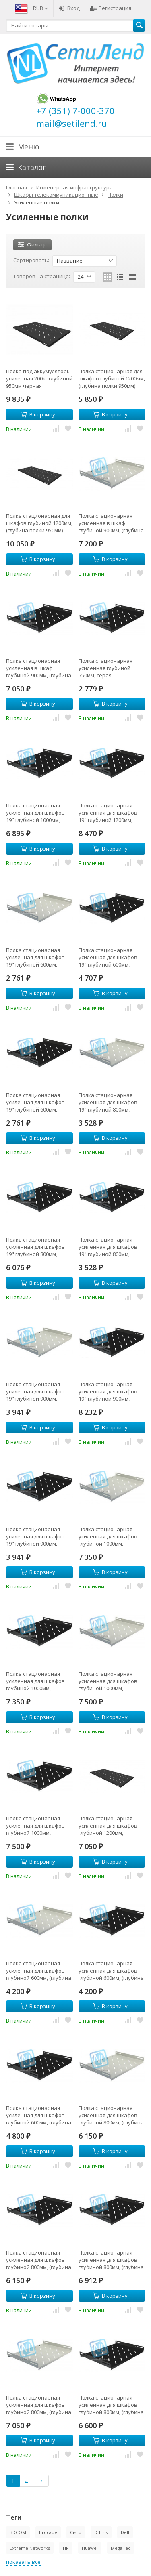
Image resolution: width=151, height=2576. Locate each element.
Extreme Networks (30, 2548)
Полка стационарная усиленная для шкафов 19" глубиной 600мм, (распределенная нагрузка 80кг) (35, 957)
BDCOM (18, 2532)
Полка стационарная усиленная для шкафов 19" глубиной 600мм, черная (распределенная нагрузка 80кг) (38, 1102)
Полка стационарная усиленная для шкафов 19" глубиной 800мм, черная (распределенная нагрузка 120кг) (38, 1247)
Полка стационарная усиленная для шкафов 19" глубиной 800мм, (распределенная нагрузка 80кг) (108, 1102)
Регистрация (110, 8)
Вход (69, 8)
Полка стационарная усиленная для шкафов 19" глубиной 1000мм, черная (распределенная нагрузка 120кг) (38, 813)
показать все (23, 2561)
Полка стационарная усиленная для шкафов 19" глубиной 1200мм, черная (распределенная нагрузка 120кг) (111, 813)
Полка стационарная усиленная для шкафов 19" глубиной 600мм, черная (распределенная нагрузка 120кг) (111, 957)
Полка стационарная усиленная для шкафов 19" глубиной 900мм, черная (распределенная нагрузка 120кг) (111, 1391)
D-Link (101, 2532)
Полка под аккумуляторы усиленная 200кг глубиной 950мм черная (39, 378)
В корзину (38, 414)
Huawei (90, 2548)
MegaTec (120, 2548)
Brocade (48, 2532)
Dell (125, 2532)
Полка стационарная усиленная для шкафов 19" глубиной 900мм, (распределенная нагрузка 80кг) (35, 1391)
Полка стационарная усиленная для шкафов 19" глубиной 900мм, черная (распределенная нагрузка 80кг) (38, 1536)
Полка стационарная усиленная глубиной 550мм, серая (105, 668)
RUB (40, 8)
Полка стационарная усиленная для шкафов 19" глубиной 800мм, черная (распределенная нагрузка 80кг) (111, 1247)
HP (66, 2548)
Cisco (75, 2532)
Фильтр (32, 244)
